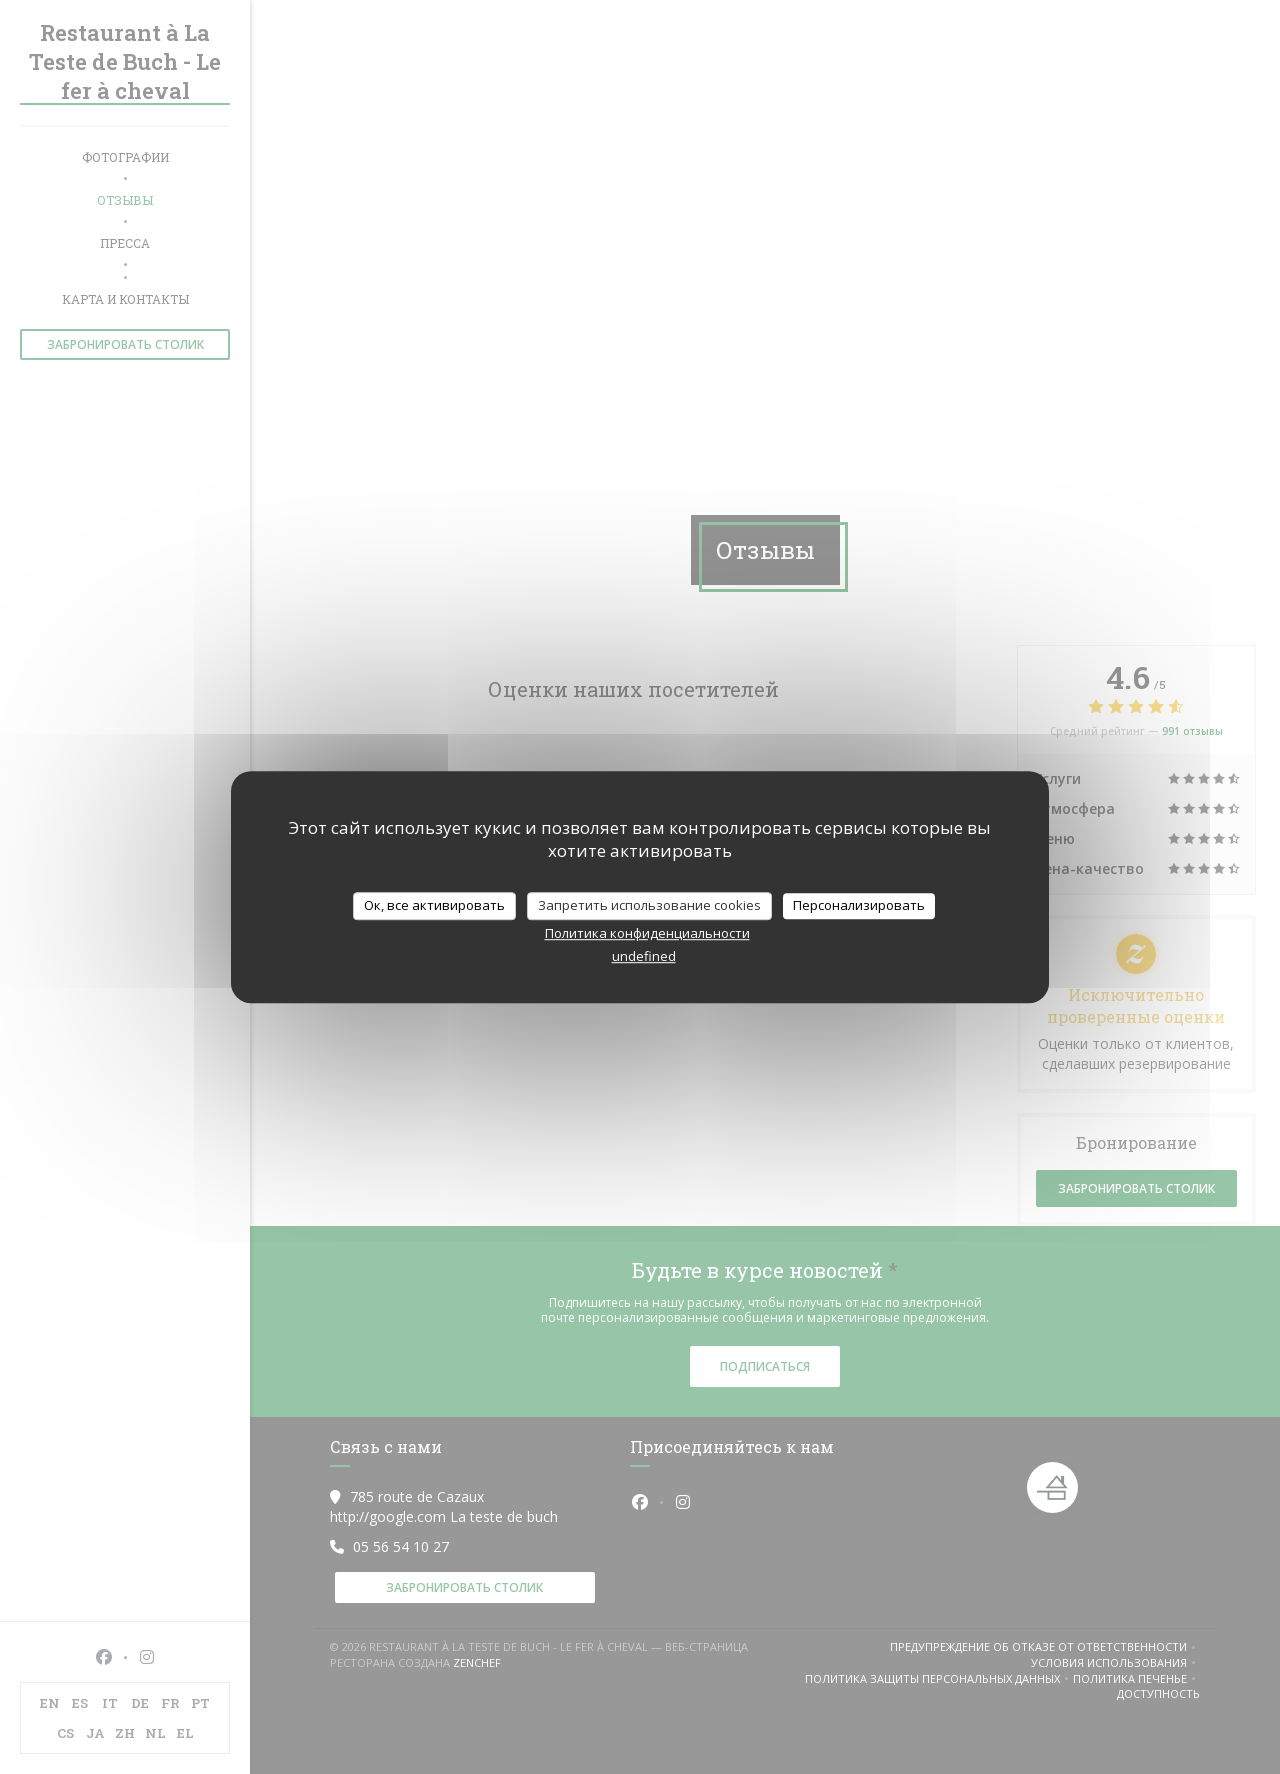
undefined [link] (644, 956)
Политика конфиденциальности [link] (647, 933)
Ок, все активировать (434, 905)
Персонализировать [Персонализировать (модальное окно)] (859, 905)
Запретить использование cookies (649, 905)
